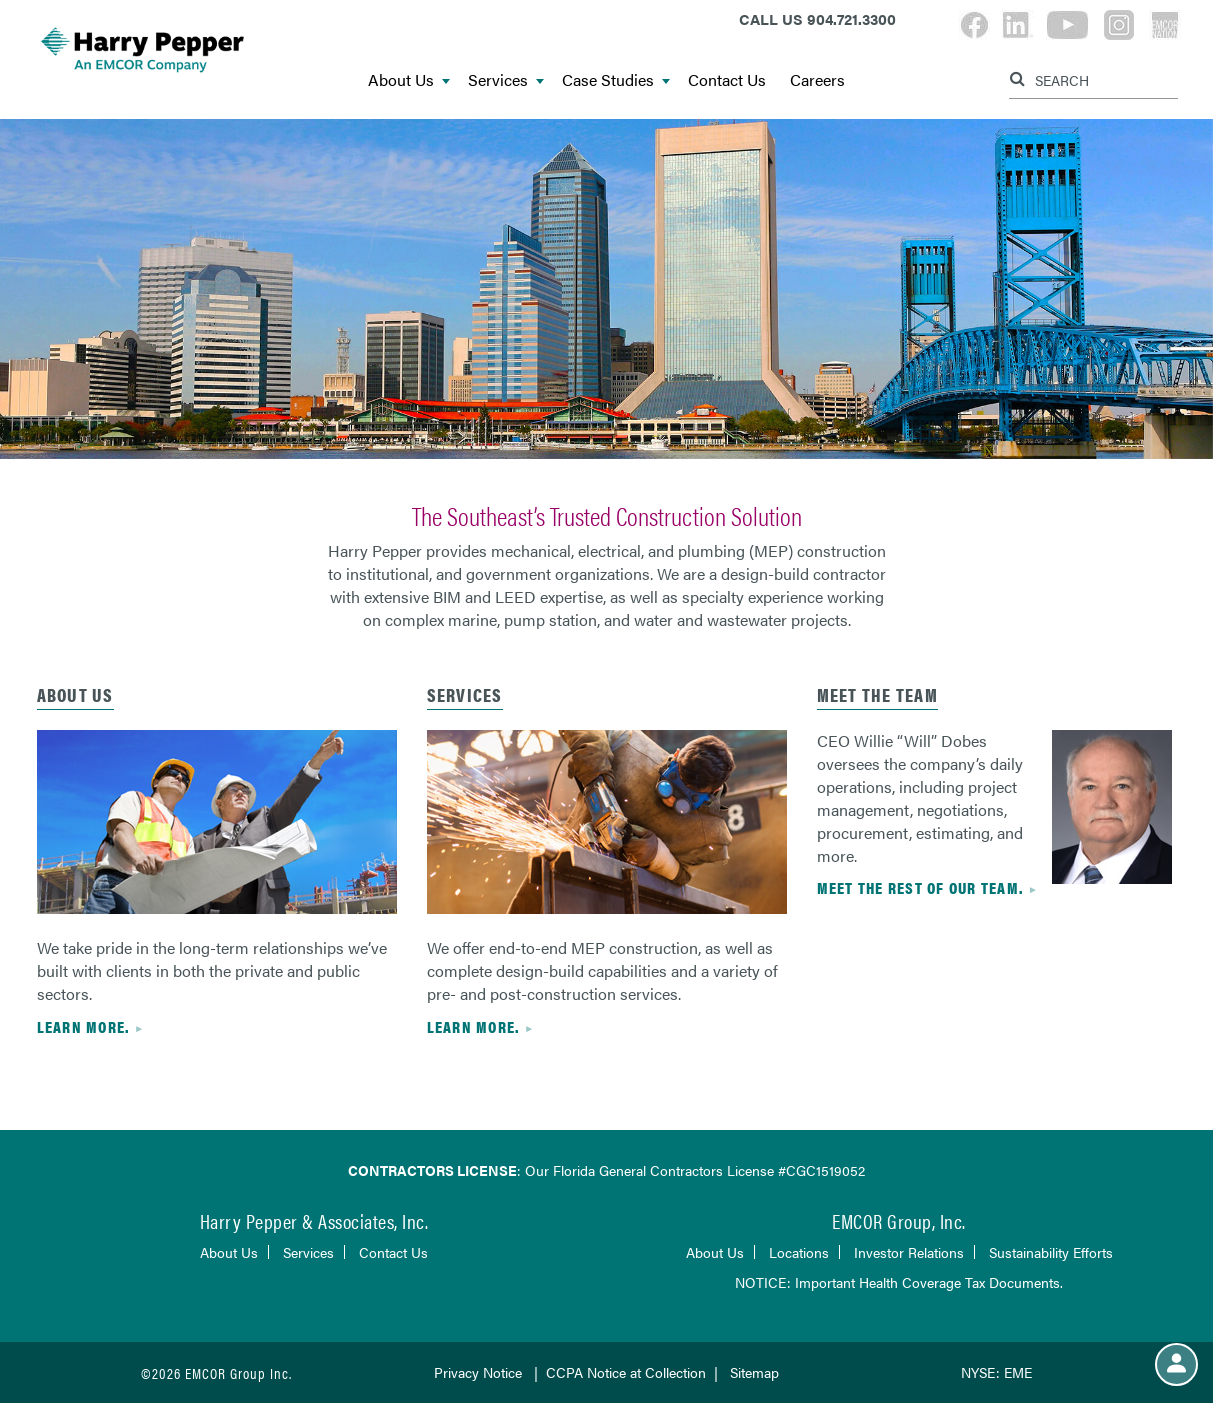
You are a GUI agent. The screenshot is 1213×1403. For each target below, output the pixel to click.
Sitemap (754, 1372)
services (465, 694)
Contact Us (727, 80)
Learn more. (83, 1026)
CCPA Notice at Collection (626, 1372)
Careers (817, 80)
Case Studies (616, 80)
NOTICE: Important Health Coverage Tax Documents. (899, 1282)
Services (506, 80)
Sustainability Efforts (1051, 1252)
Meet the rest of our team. (920, 887)
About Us (409, 80)
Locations (799, 1252)
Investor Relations (909, 1252)
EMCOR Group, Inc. (899, 1220)
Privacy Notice (478, 1372)
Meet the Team (877, 694)
